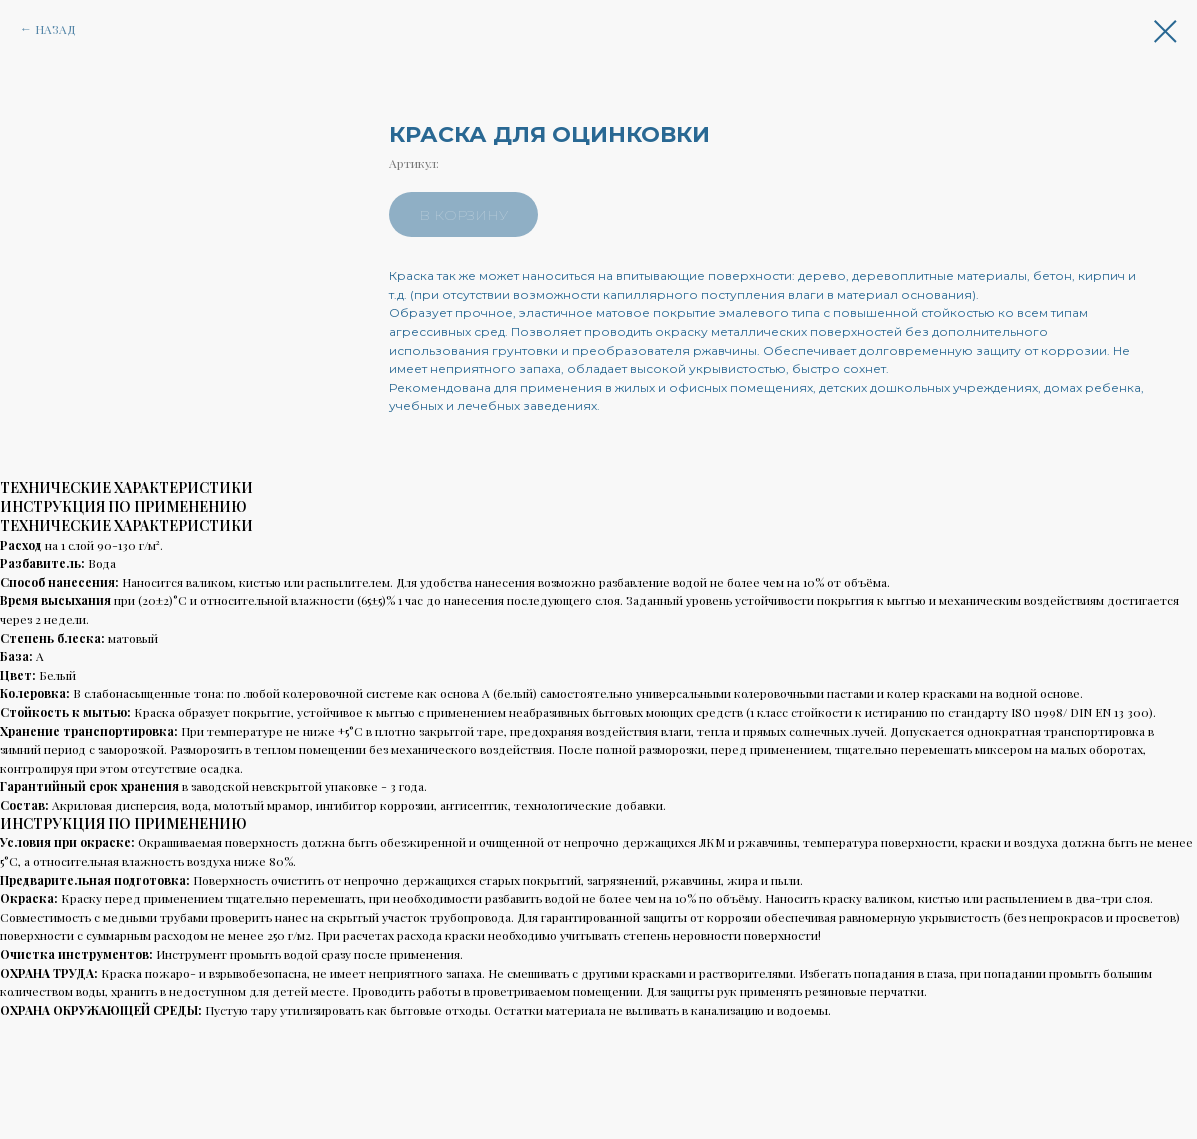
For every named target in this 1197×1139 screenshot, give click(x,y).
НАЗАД (55, 29)
